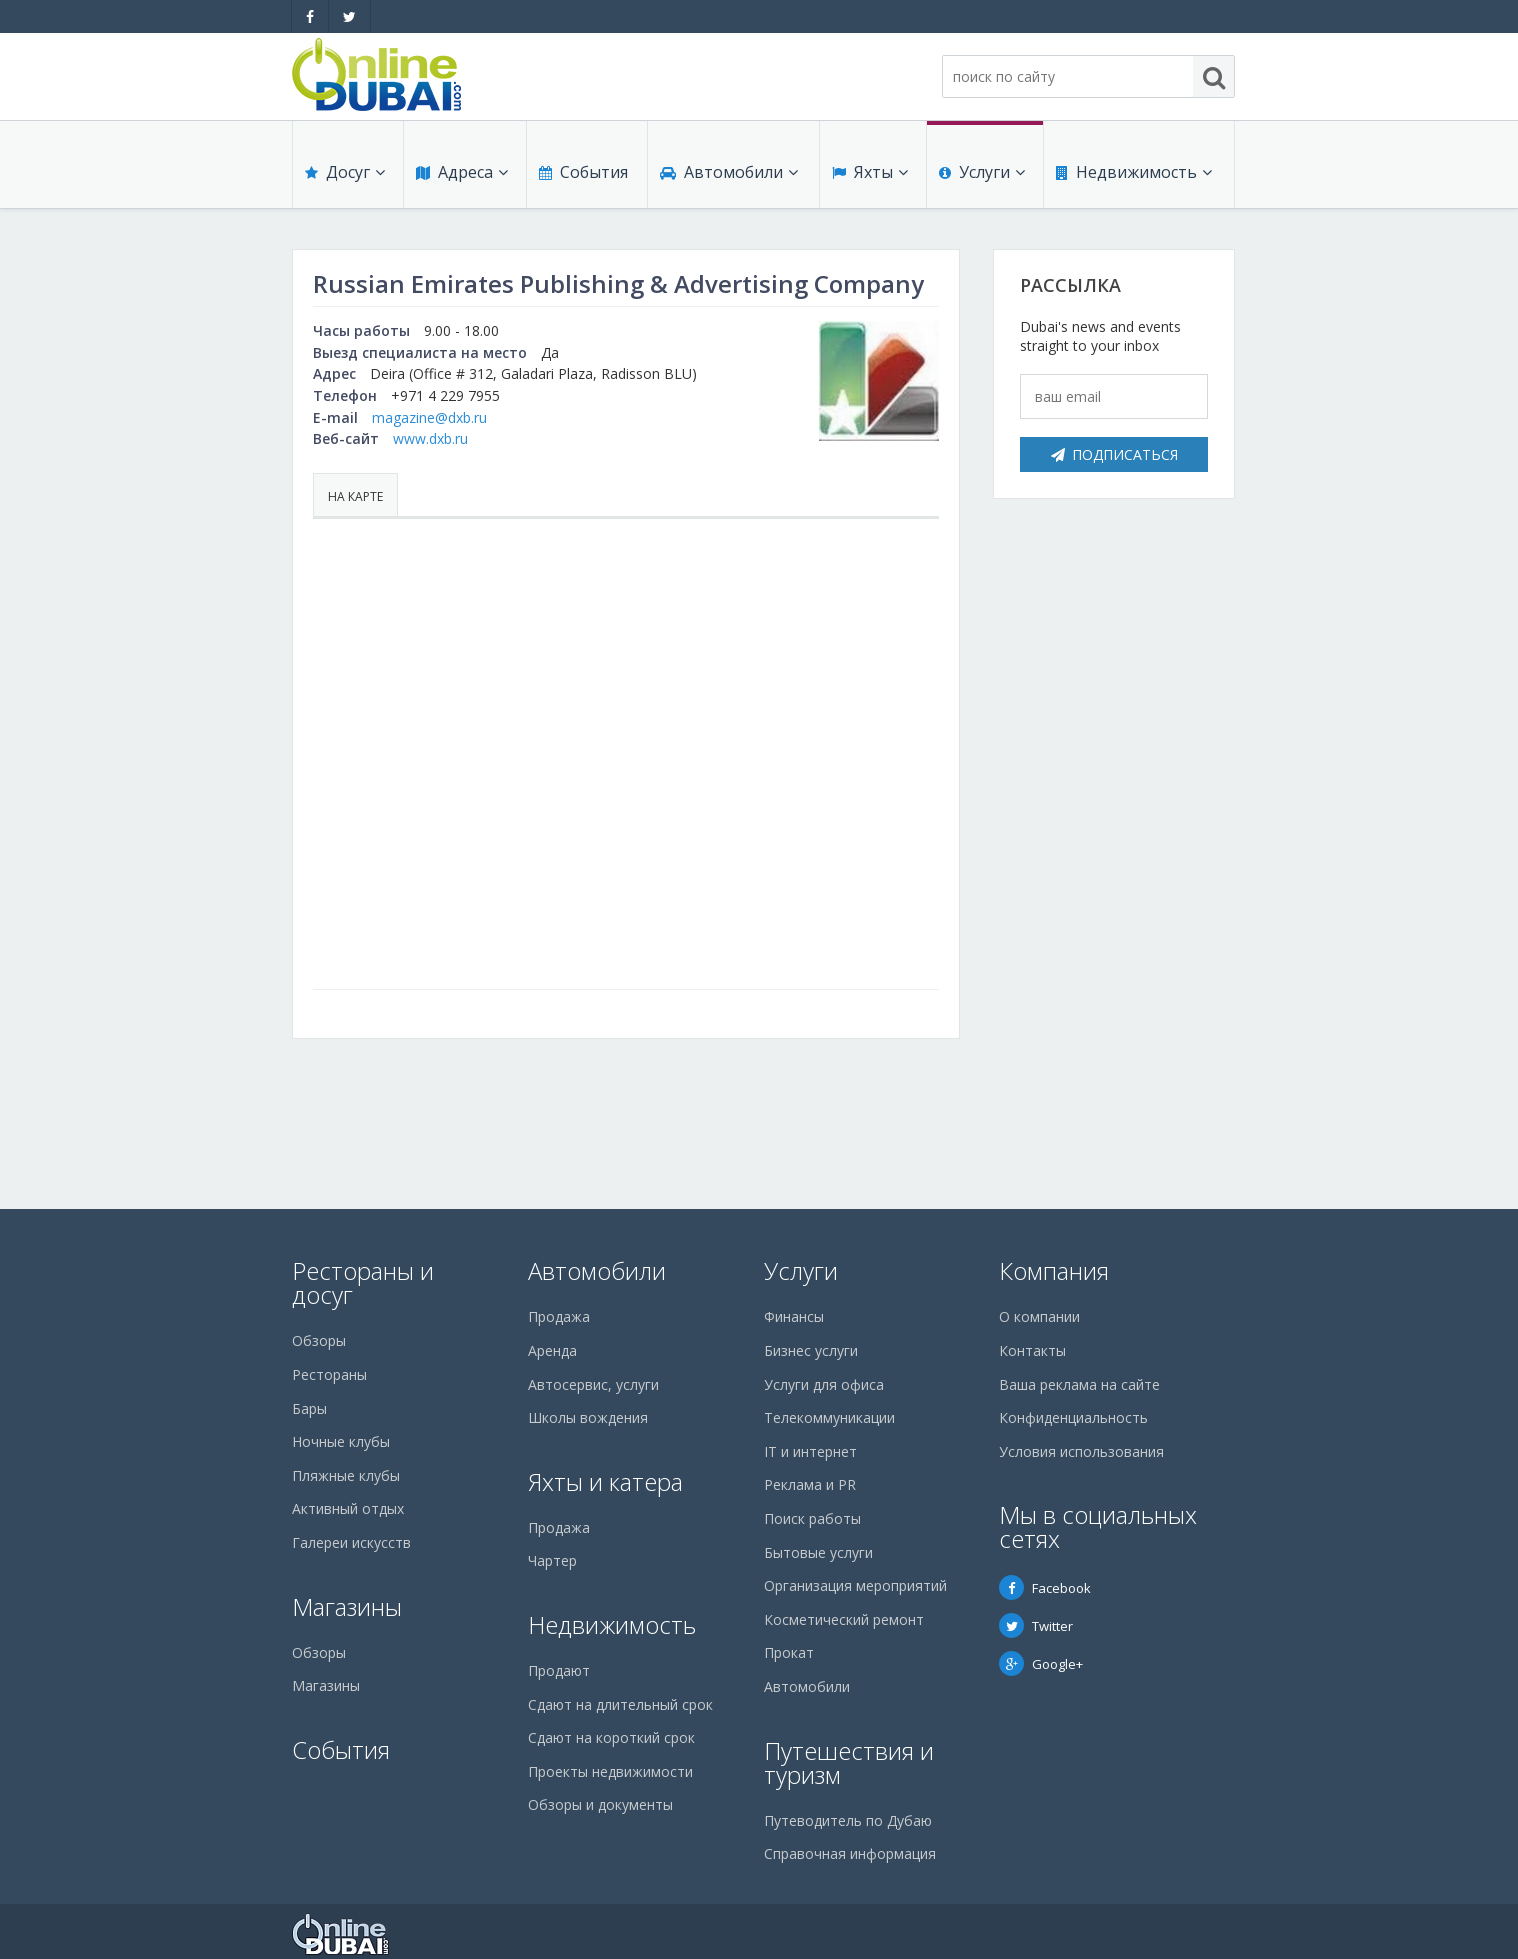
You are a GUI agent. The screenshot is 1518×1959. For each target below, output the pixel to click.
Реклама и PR (810, 1484)
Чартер (552, 1560)
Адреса (462, 172)
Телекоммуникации (829, 1417)
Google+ (1041, 1664)
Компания (1054, 1270)
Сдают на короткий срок (611, 1737)
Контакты (1032, 1350)
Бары (309, 1408)
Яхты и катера (605, 1481)
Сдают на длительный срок (620, 1704)
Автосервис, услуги (593, 1384)
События (583, 172)
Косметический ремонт (844, 1619)
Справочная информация (850, 1853)
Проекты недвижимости (610, 1771)
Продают (559, 1670)
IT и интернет (810, 1451)
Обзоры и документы (600, 1804)
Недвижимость (1134, 172)
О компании (1039, 1316)
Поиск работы (812, 1518)
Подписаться (1114, 454)
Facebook (1045, 1588)
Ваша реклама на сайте (1079, 1384)
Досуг (345, 172)
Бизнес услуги (811, 1350)
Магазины (347, 1606)
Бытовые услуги (818, 1552)
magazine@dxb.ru (429, 417)
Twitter (1036, 1626)
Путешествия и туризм (849, 1762)
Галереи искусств (351, 1542)
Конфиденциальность (1073, 1417)
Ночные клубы (341, 1441)
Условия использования (1081, 1451)
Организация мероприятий (855, 1585)
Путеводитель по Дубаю (848, 1820)
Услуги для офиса (824, 1384)
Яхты (870, 172)
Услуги (982, 172)
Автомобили (729, 172)
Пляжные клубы (346, 1475)
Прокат (789, 1652)
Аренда (552, 1350)
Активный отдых (348, 1508)
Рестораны (329, 1374)
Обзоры (319, 1340)
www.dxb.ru (430, 438)
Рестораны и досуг (363, 1282)
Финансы (794, 1316)
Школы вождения (588, 1417)
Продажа (559, 1316)
